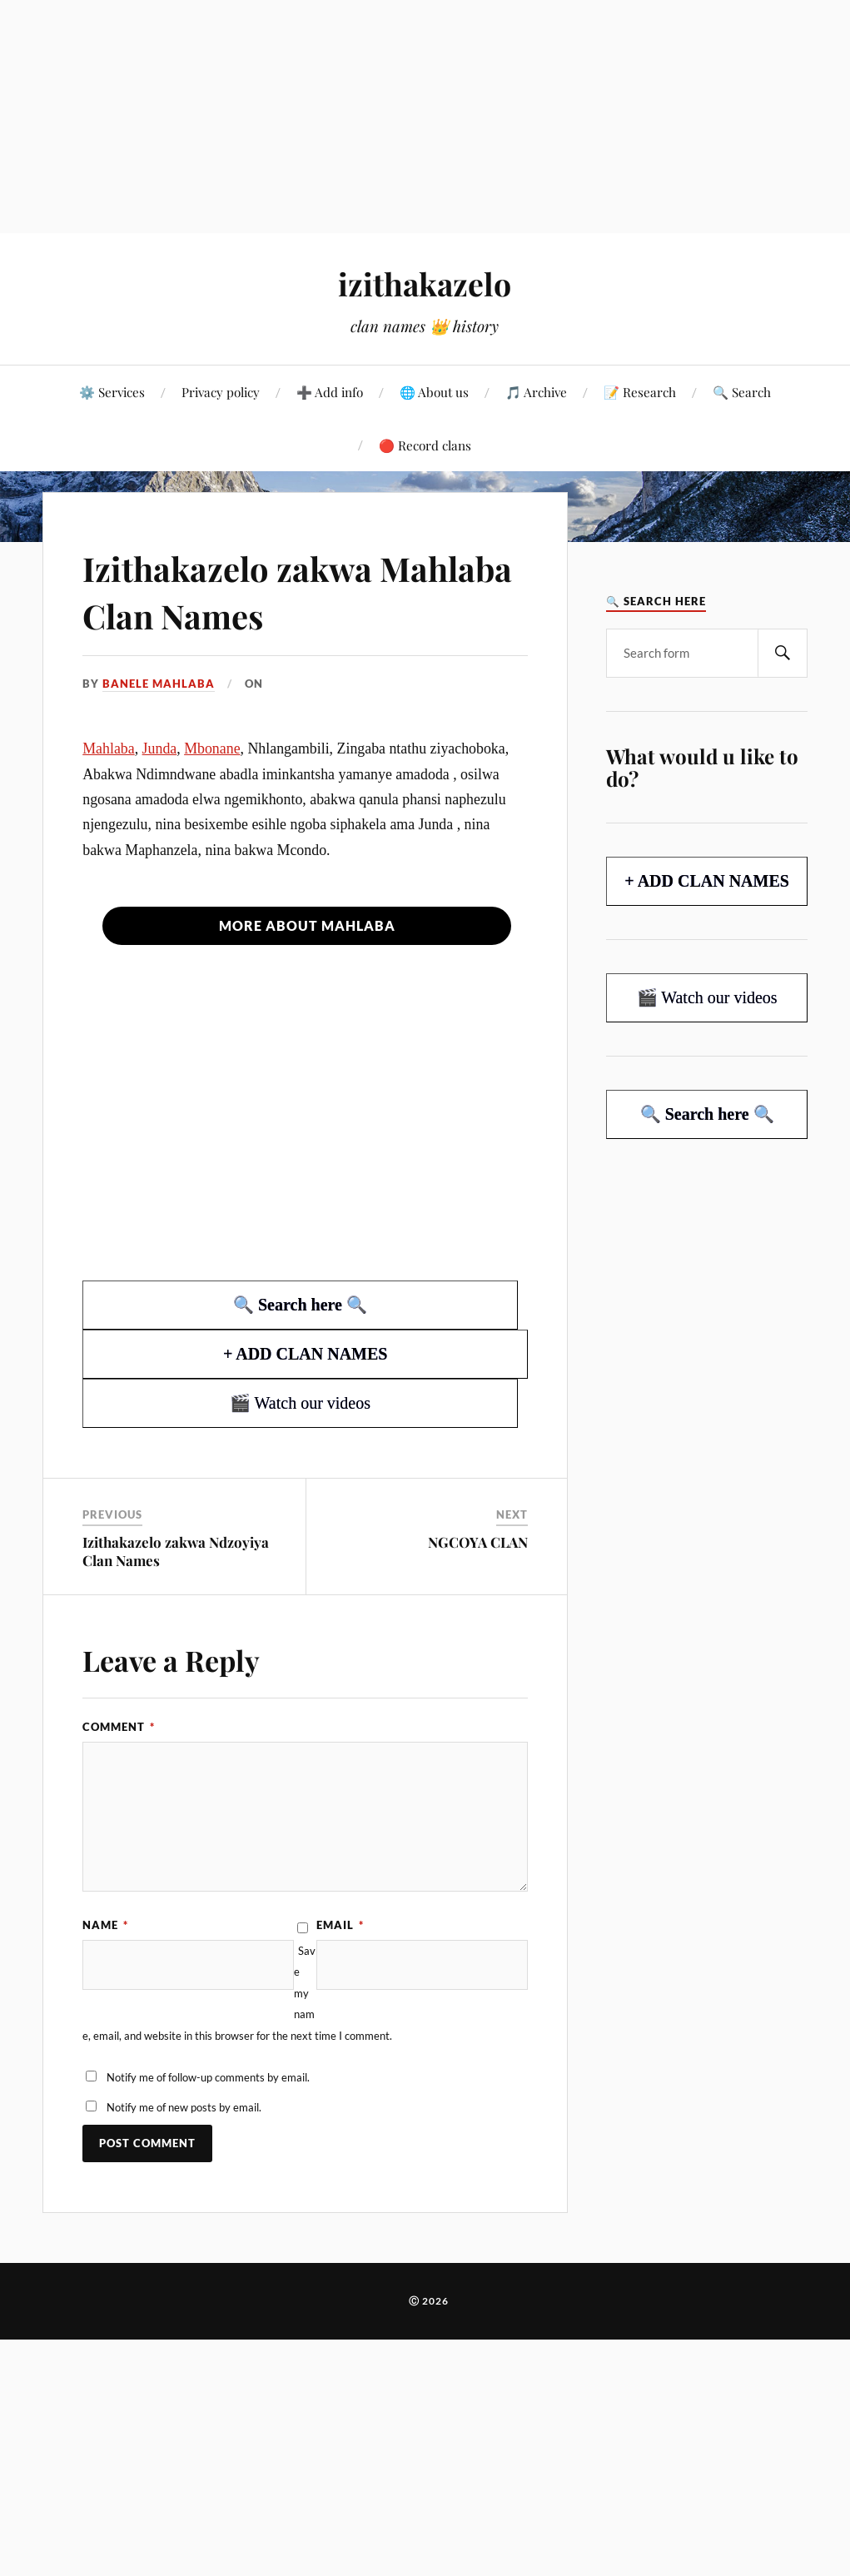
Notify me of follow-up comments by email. (208, 2077)
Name (105, 1925)
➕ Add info (329, 391)
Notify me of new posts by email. (184, 2107)
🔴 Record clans (425, 445)
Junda (159, 748)
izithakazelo (425, 283)
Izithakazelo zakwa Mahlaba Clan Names (260, 590)
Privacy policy (220, 391)
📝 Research (640, 391)
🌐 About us (434, 391)
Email (340, 1925)
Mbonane (212, 748)
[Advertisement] (425, 116)
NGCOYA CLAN (478, 1542)
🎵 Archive (536, 391)
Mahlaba (108, 748)
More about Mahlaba (307, 925)
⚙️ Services (112, 391)
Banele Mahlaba (158, 683)
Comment (118, 1726)
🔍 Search (742, 391)
